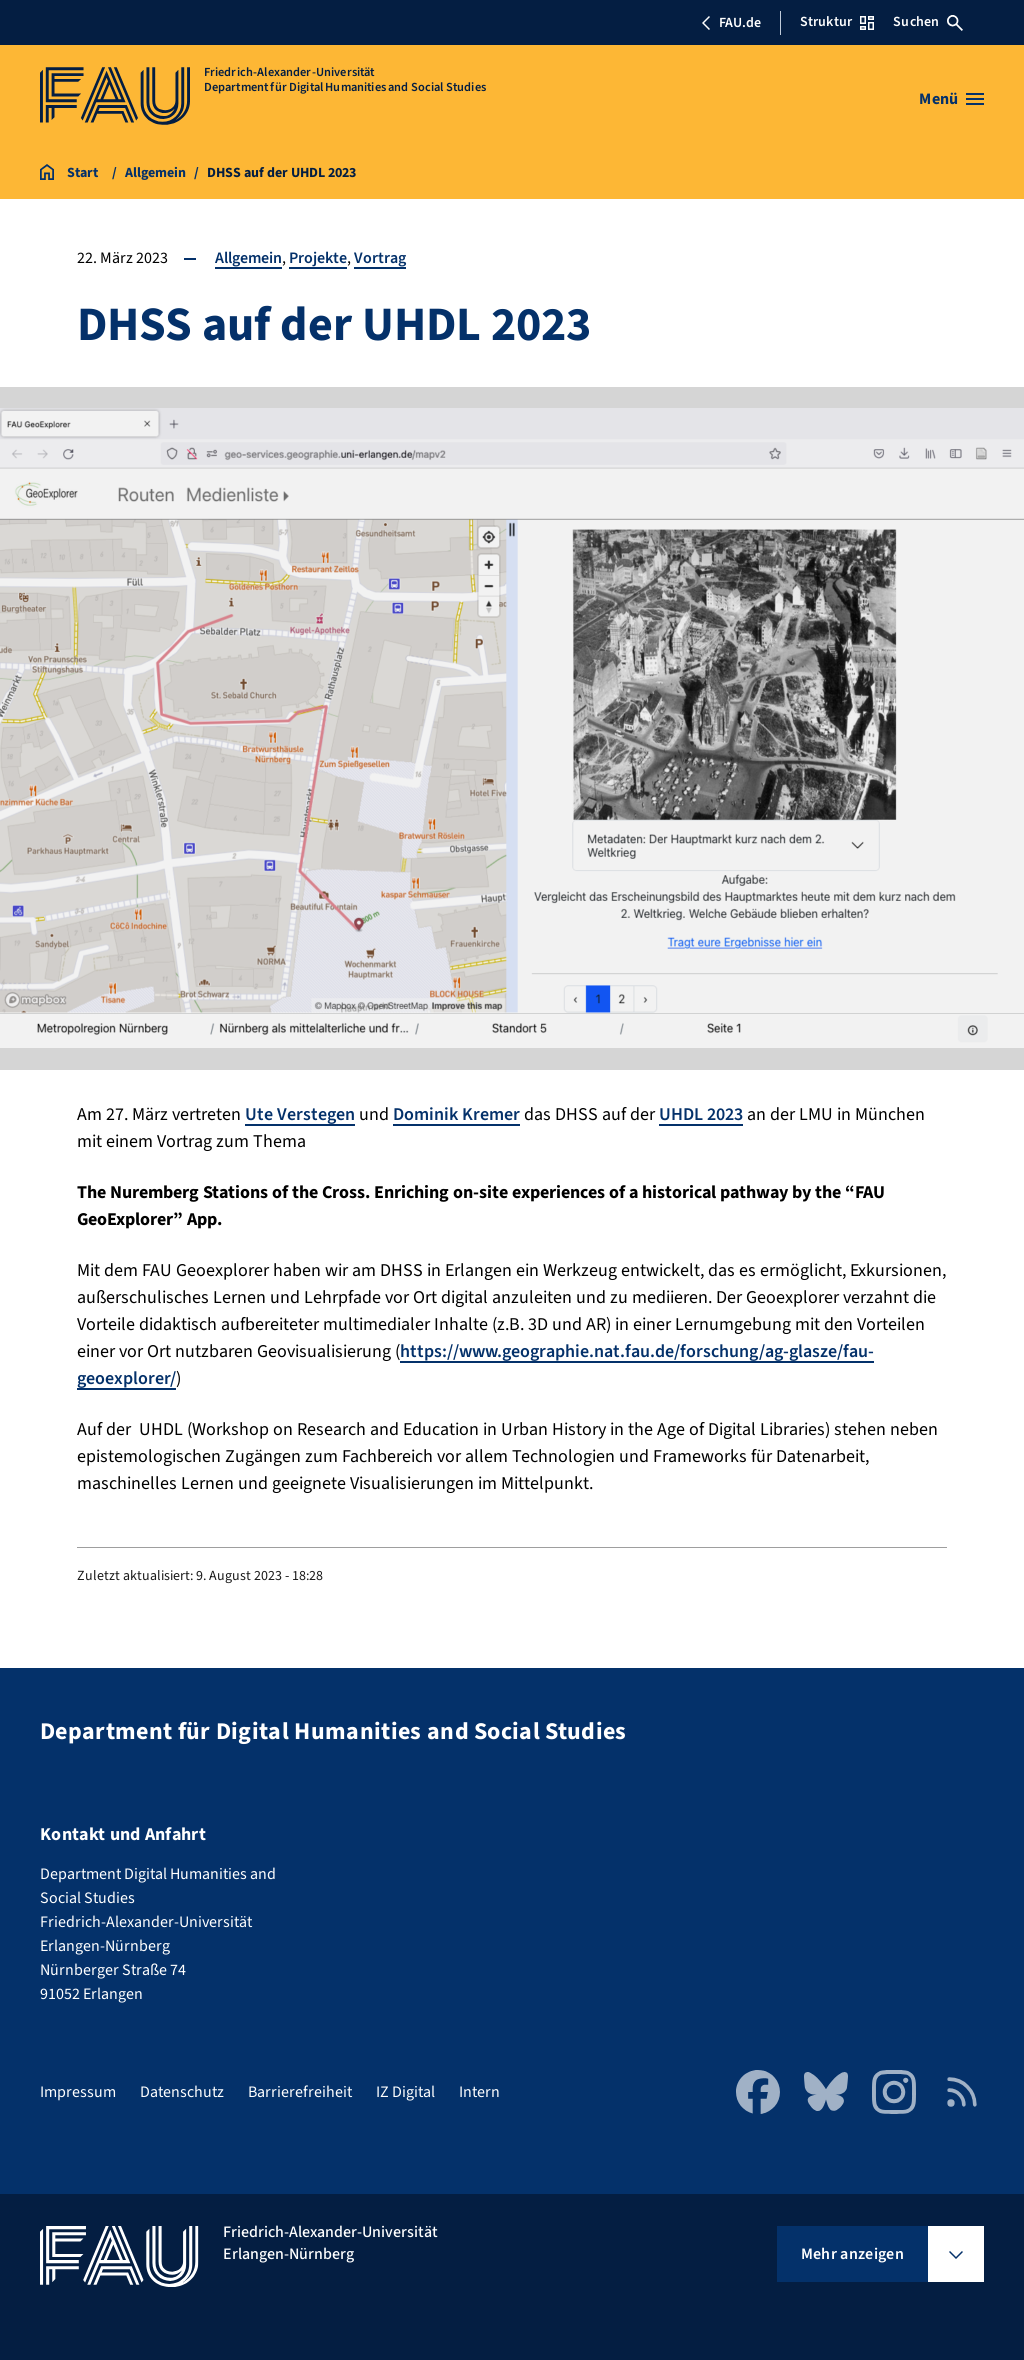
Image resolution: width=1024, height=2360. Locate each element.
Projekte (318, 258)
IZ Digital (405, 2092)
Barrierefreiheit (300, 2092)
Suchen (928, 22)
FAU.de (731, 23)
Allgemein (248, 258)
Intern (479, 2092)
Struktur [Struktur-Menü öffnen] (837, 22)
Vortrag (380, 258)
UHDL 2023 (701, 1114)
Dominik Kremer (456, 1114)
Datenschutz (182, 2092)
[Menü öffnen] (951, 99)
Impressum (78, 2092)
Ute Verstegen (300, 1114)
